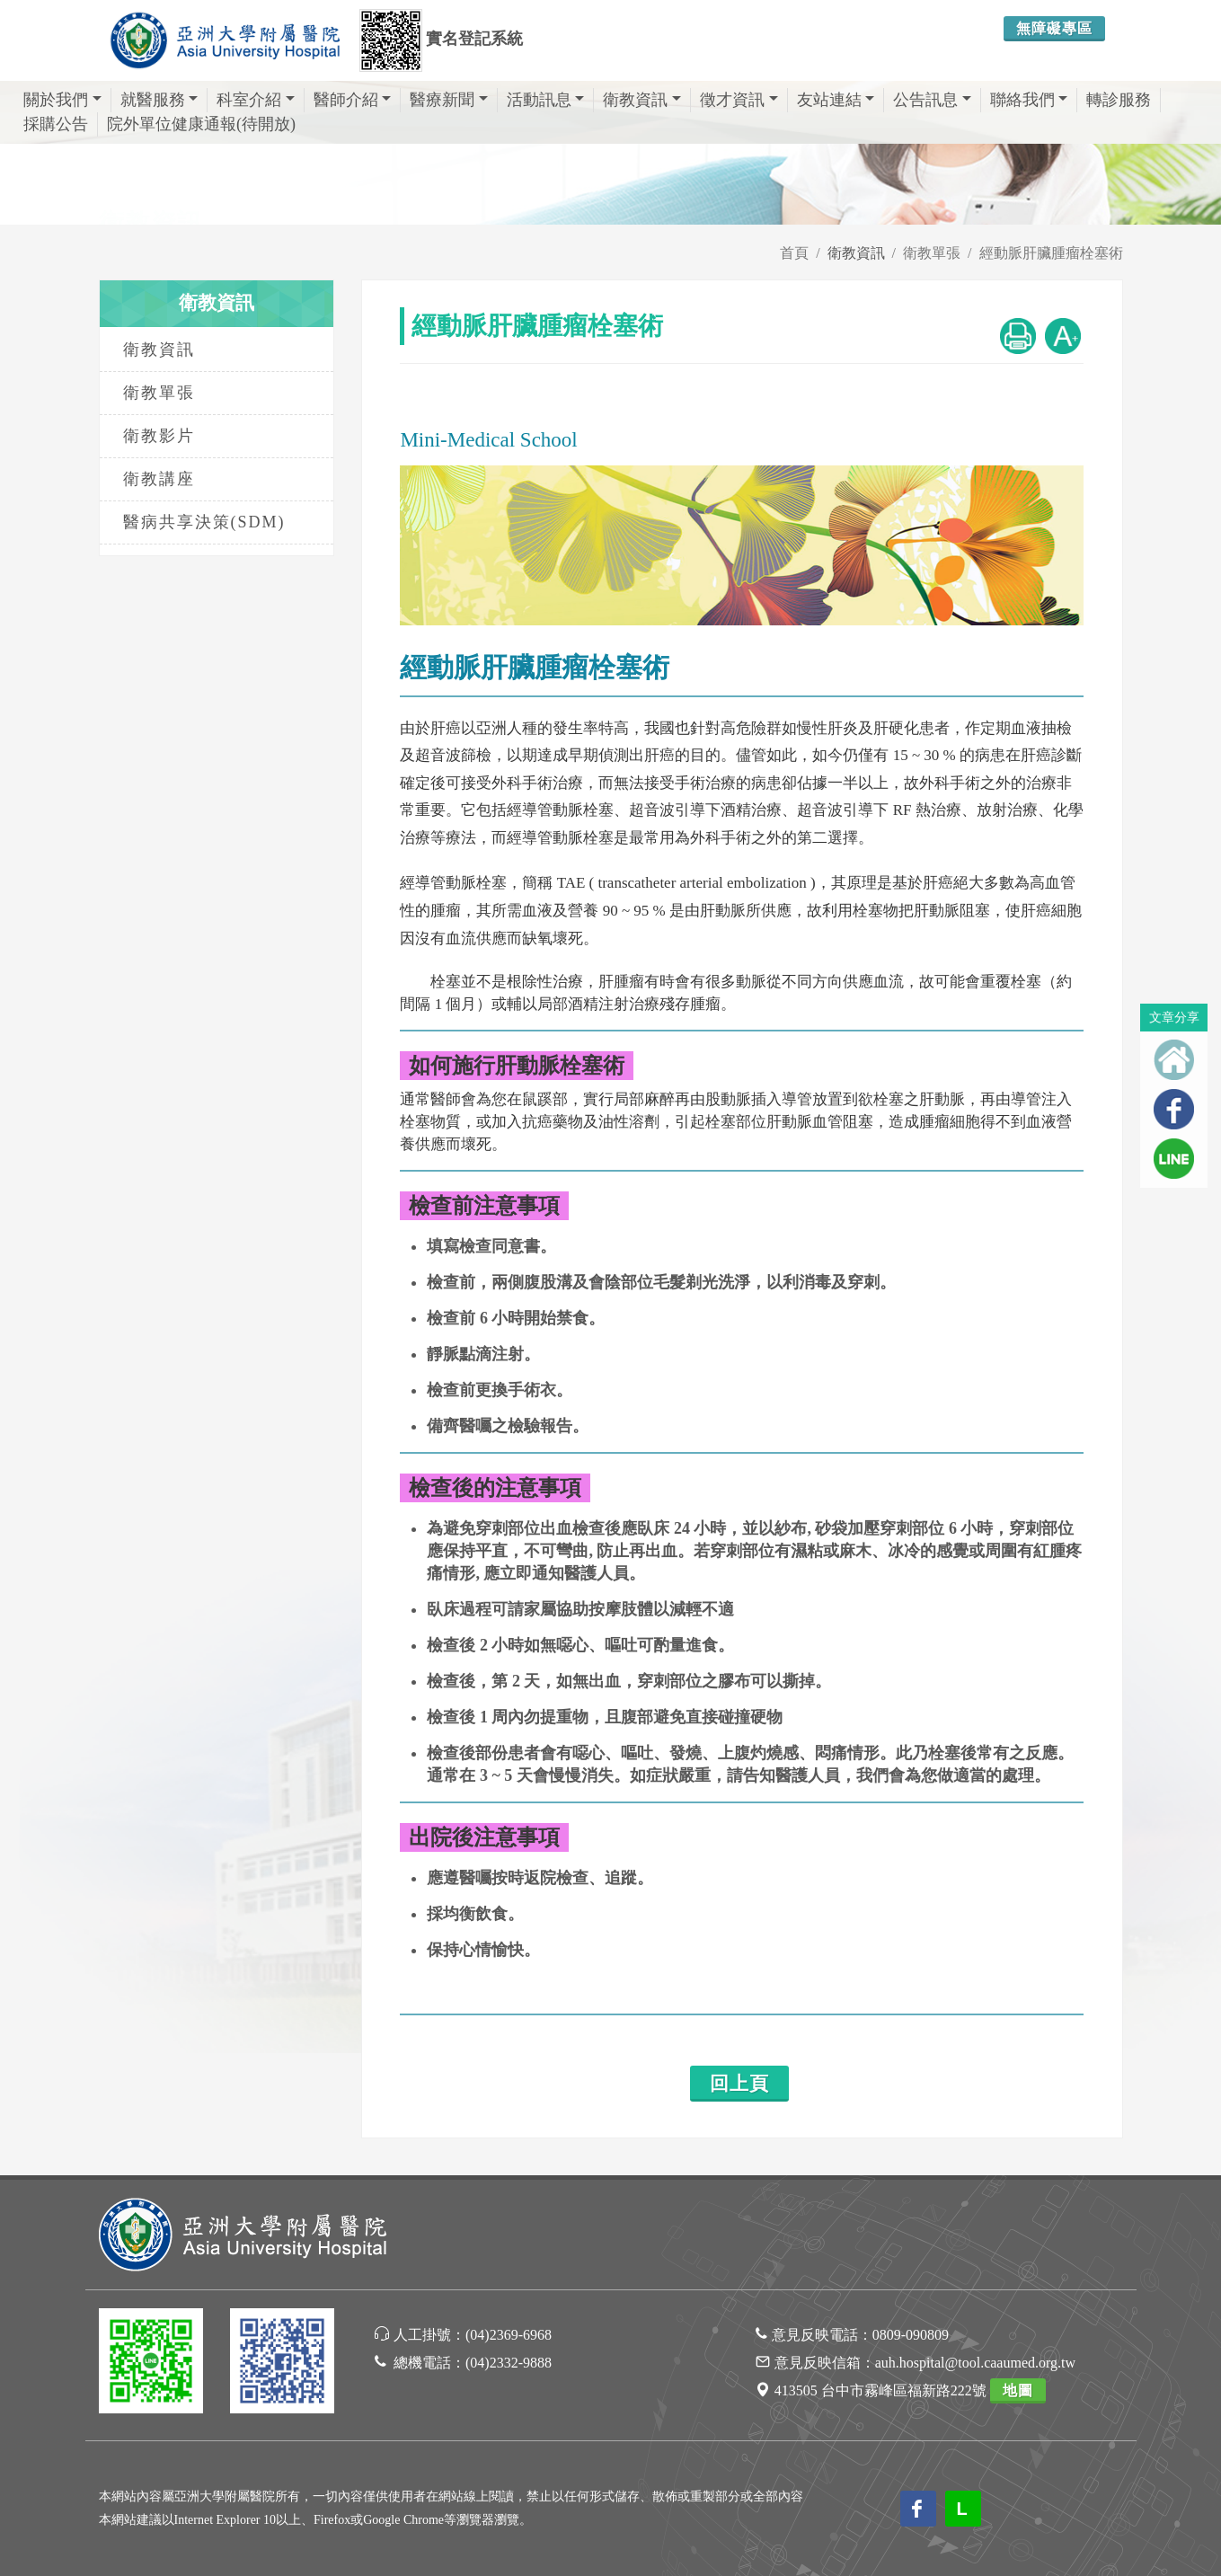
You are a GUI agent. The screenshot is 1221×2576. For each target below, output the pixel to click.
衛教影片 (159, 436)
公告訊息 (932, 100)
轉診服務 (1118, 100)
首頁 (794, 253)
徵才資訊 (739, 100)
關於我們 (62, 100)
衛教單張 (931, 253)
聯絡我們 (1029, 100)
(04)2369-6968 (508, 2334)
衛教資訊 (642, 100)
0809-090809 (910, 2334)
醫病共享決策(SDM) (204, 522)
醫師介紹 (353, 100)
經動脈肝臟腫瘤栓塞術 (1051, 253)
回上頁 (739, 2083)
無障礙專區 (1054, 28)
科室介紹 (256, 100)
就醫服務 (159, 100)
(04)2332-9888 (508, 2362)
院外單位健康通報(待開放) (201, 124)
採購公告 (55, 124)
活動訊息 (546, 100)
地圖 (1018, 2390)
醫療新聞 (449, 100)
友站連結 (836, 100)
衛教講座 (159, 479)
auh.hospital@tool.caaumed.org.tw (975, 2362)
